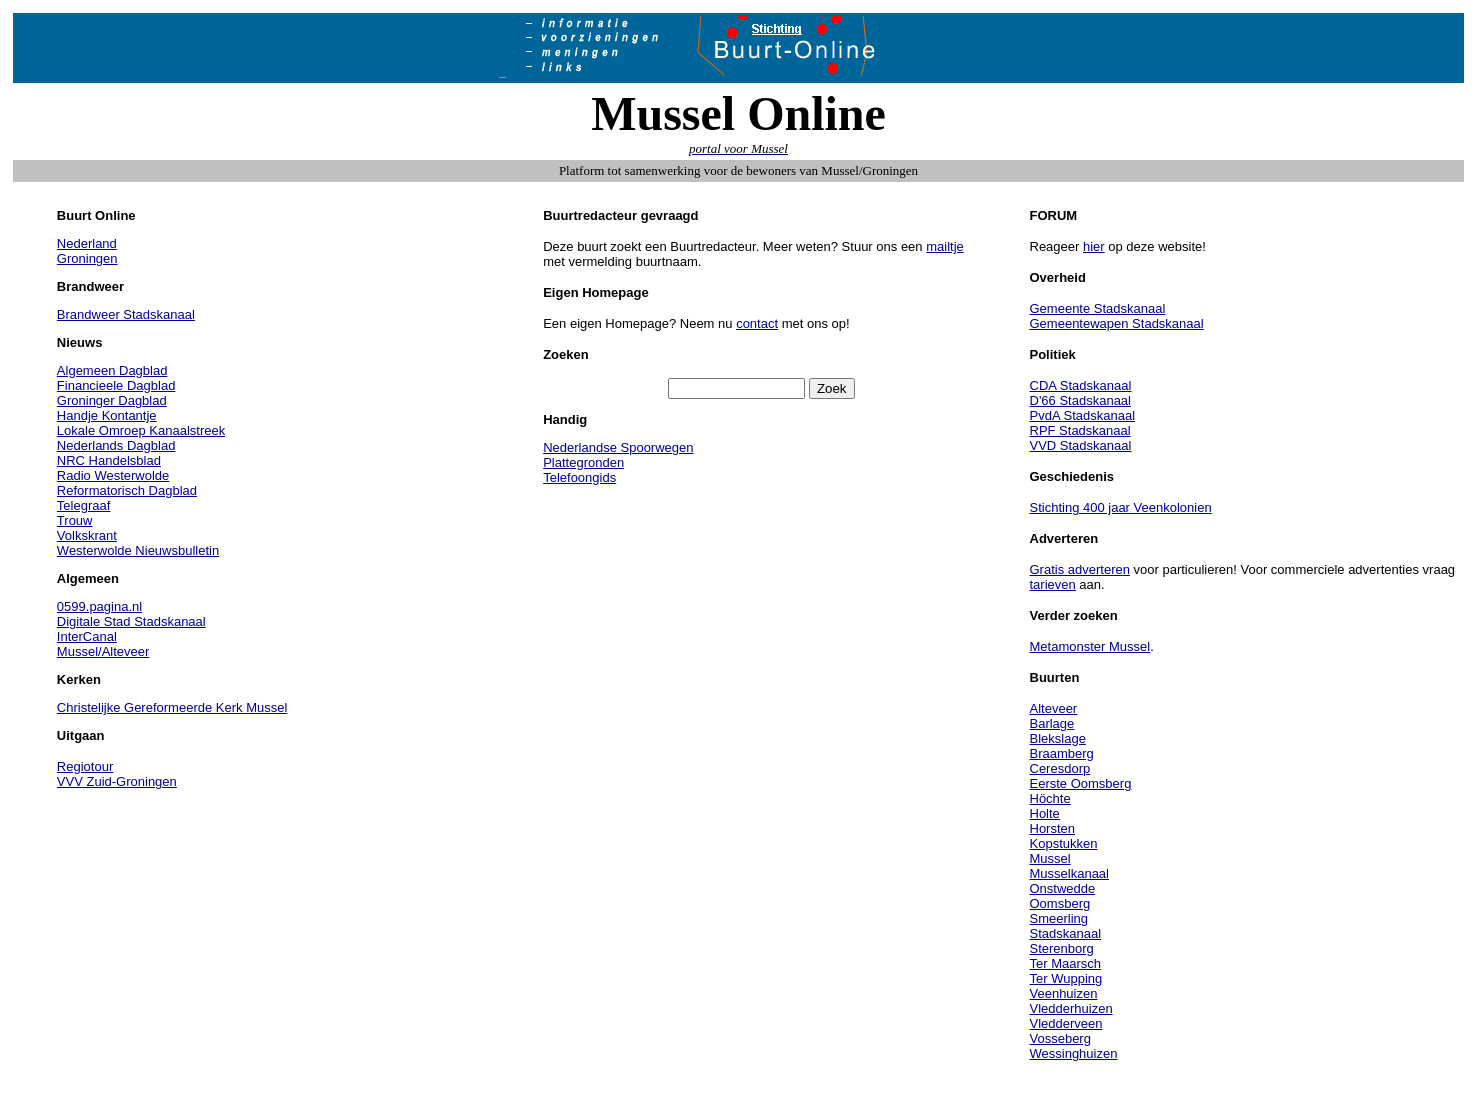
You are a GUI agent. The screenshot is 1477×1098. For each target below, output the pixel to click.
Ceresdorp (1060, 768)
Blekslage (1058, 738)
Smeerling (1059, 918)
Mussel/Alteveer (103, 651)
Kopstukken (1064, 843)
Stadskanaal (1066, 933)
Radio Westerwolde (113, 475)
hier (1094, 246)
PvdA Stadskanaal (1083, 415)
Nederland (87, 243)
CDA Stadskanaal (1081, 385)
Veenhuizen (1064, 993)
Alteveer (1054, 708)
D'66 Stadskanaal (1081, 400)
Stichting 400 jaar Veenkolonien (1121, 507)
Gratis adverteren (1080, 569)
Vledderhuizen (1071, 1008)
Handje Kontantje (107, 415)
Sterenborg (1062, 948)
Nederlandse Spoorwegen (618, 447)
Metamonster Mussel (1090, 646)
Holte (1045, 813)
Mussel (1050, 858)
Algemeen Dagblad (112, 370)
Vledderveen (1066, 1023)
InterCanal (87, 636)
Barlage (1052, 723)
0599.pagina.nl (99, 606)
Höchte (1050, 798)
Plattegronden (583, 462)
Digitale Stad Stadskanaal (131, 621)
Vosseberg (1060, 1038)
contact (757, 323)
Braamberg (1062, 753)
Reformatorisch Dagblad (127, 490)
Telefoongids (579, 477)
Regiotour (85, 766)
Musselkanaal (1070, 873)
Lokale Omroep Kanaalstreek (141, 430)
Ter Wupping (1066, 978)
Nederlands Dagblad (116, 445)
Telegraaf (83, 505)
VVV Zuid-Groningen (117, 781)
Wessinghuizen (1074, 1053)
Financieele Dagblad (116, 385)
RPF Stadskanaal (1080, 430)
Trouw (75, 520)
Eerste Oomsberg (1081, 783)
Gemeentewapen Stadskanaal (1117, 323)
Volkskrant (87, 535)
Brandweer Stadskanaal (126, 314)
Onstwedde (1063, 888)
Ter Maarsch (1066, 963)
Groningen (87, 258)
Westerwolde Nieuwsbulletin (138, 550)
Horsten (1053, 828)
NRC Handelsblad (109, 460)
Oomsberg (1060, 903)
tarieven (1053, 584)
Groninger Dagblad (112, 400)
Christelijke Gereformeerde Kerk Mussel (172, 707)
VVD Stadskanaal (1081, 445)
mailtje (945, 246)
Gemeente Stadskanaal (1098, 308)
